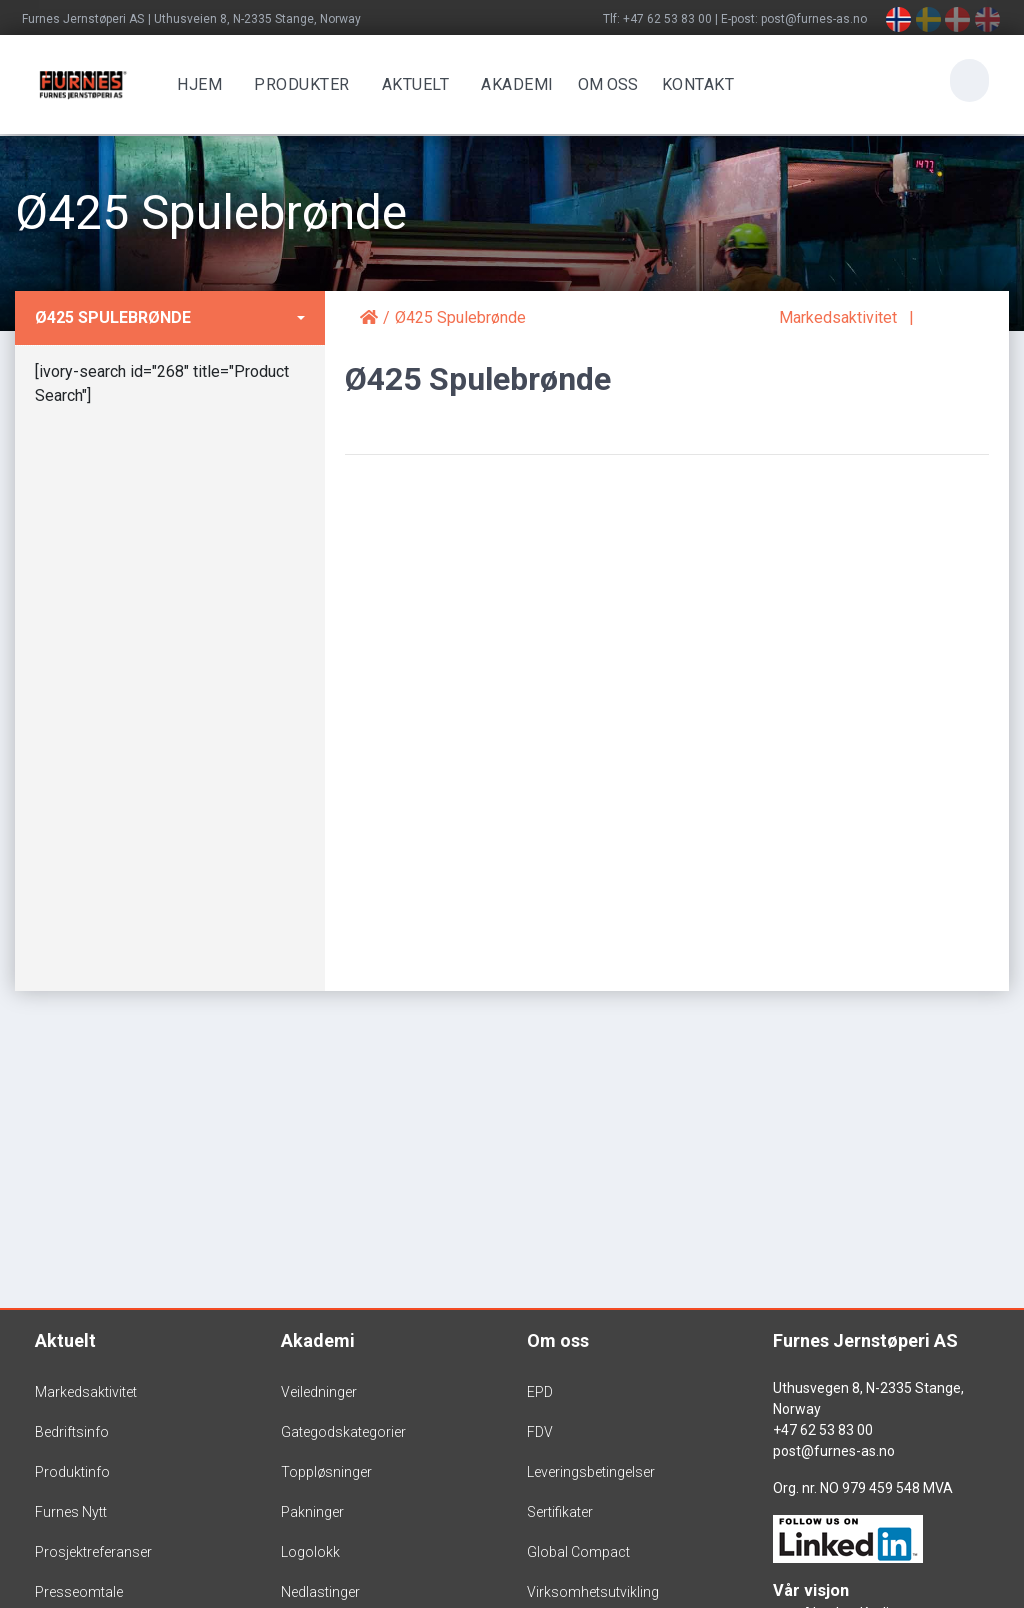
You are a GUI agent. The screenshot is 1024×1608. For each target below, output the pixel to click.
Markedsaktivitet (838, 317)
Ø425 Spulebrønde (113, 317)
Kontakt (694, 84)
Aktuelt (412, 84)
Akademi (514, 84)
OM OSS (604, 84)
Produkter (299, 84)
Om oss (558, 1340)
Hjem (196, 84)
